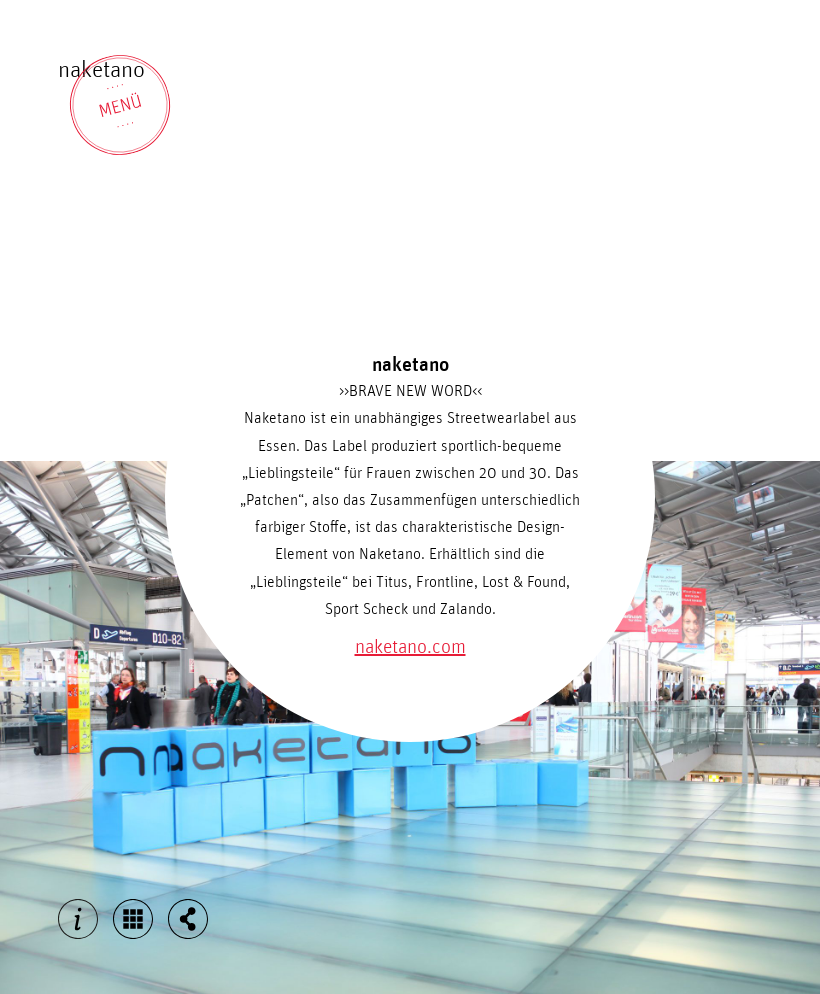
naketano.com (410, 647)
